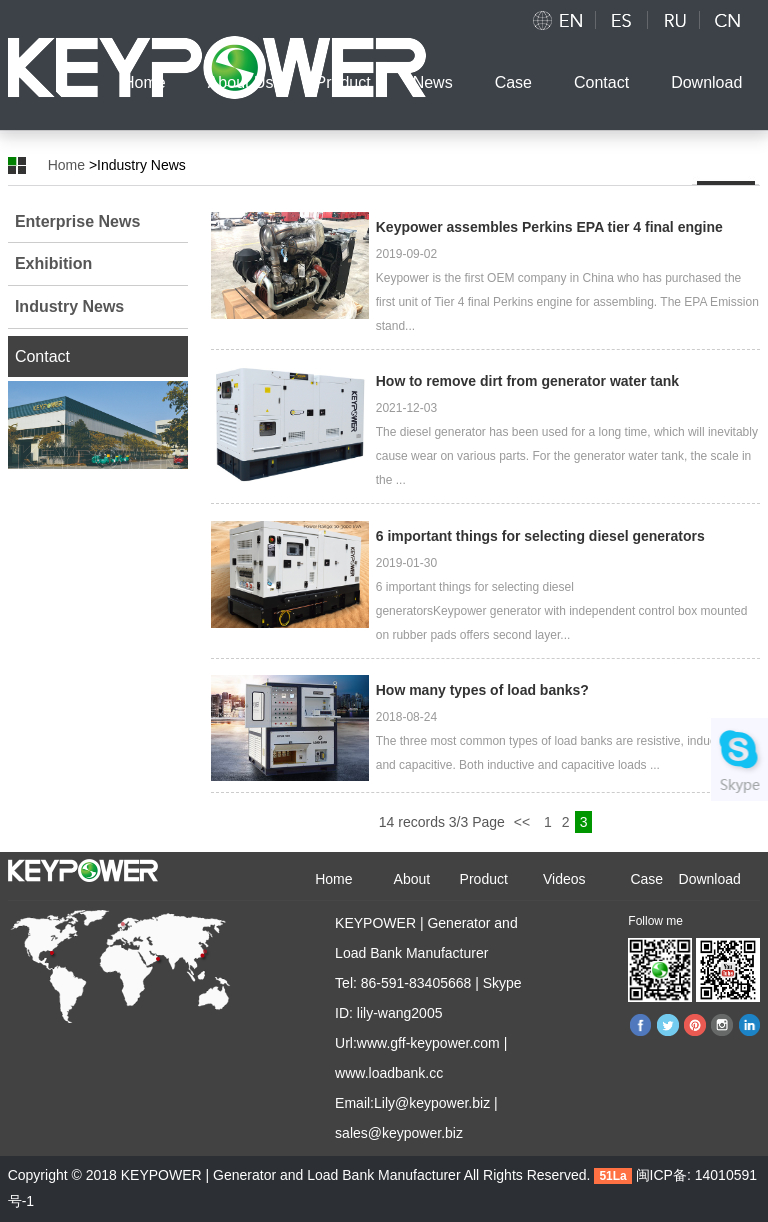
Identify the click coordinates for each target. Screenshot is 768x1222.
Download (706, 82)
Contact (601, 82)
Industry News (69, 306)
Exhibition (53, 263)
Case (513, 82)
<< (524, 822)
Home (144, 82)
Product (343, 82)
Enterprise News (77, 221)
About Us (241, 82)
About (412, 879)
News (433, 82)
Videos (564, 879)
